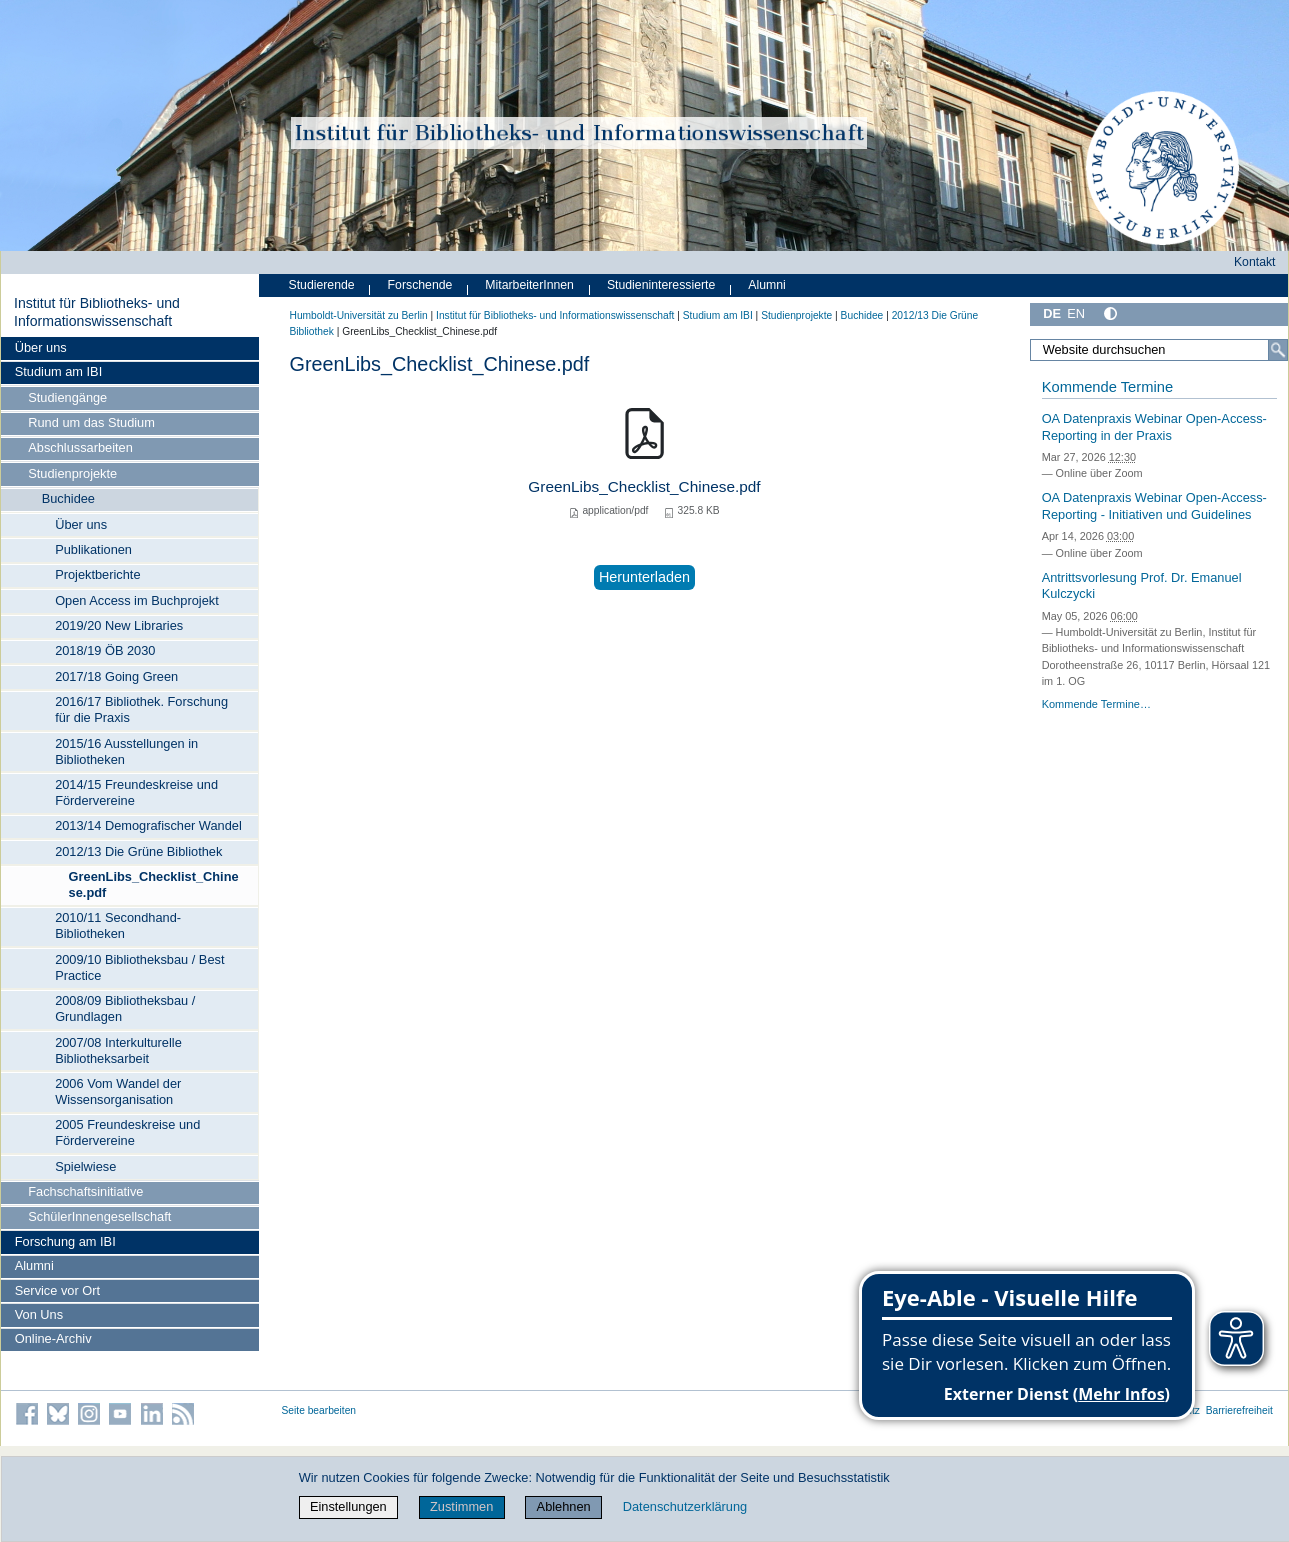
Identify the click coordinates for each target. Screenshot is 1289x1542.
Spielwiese (85, 1166)
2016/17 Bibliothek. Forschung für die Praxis (141, 709)
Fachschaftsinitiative (85, 1191)
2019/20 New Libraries (119, 625)
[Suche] (1278, 350)
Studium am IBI (58, 371)
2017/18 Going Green (116, 676)
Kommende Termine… (1096, 704)
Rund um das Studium (91, 422)
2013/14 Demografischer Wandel (148, 825)
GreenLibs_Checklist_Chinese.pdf (154, 884)
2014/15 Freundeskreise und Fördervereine (136, 792)
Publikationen (93, 549)
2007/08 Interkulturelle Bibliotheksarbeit (118, 1050)
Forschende (420, 285)
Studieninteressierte (661, 285)
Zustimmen (461, 1506)
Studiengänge (67, 397)
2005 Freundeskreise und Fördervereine (127, 1132)
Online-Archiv (53, 1338)
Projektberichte (97, 574)
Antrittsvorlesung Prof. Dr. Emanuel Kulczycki (1142, 586)
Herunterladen (644, 577)
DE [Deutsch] (1052, 313)
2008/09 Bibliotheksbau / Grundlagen (125, 1008)
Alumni (34, 1265)
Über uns (41, 347)
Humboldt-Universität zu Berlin (359, 315)
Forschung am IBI (65, 1241)
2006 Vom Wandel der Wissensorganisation (118, 1091)
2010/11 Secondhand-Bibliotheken (118, 925)
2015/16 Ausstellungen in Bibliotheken (126, 751)
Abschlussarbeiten (80, 447)
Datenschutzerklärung (685, 1506)
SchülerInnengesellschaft (99, 1216)
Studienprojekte (72, 473)
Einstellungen (348, 1506)
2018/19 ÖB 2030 (105, 650)
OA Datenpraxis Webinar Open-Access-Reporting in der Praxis (1154, 427)
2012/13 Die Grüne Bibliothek (138, 851)
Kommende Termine (1107, 387)
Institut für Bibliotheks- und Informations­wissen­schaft (97, 312)
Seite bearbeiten (319, 1410)
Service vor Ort (57, 1290)
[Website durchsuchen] (1158, 350)
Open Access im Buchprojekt (137, 600)
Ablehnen (564, 1506)
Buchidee (68, 498)
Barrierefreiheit (1239, 1410)
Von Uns (39, 1314)
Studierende (322, 285)
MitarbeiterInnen (529, 285)
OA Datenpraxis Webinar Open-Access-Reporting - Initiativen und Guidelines (1154, 506)
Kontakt (1255, 262)
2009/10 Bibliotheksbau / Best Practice (139, 967)
